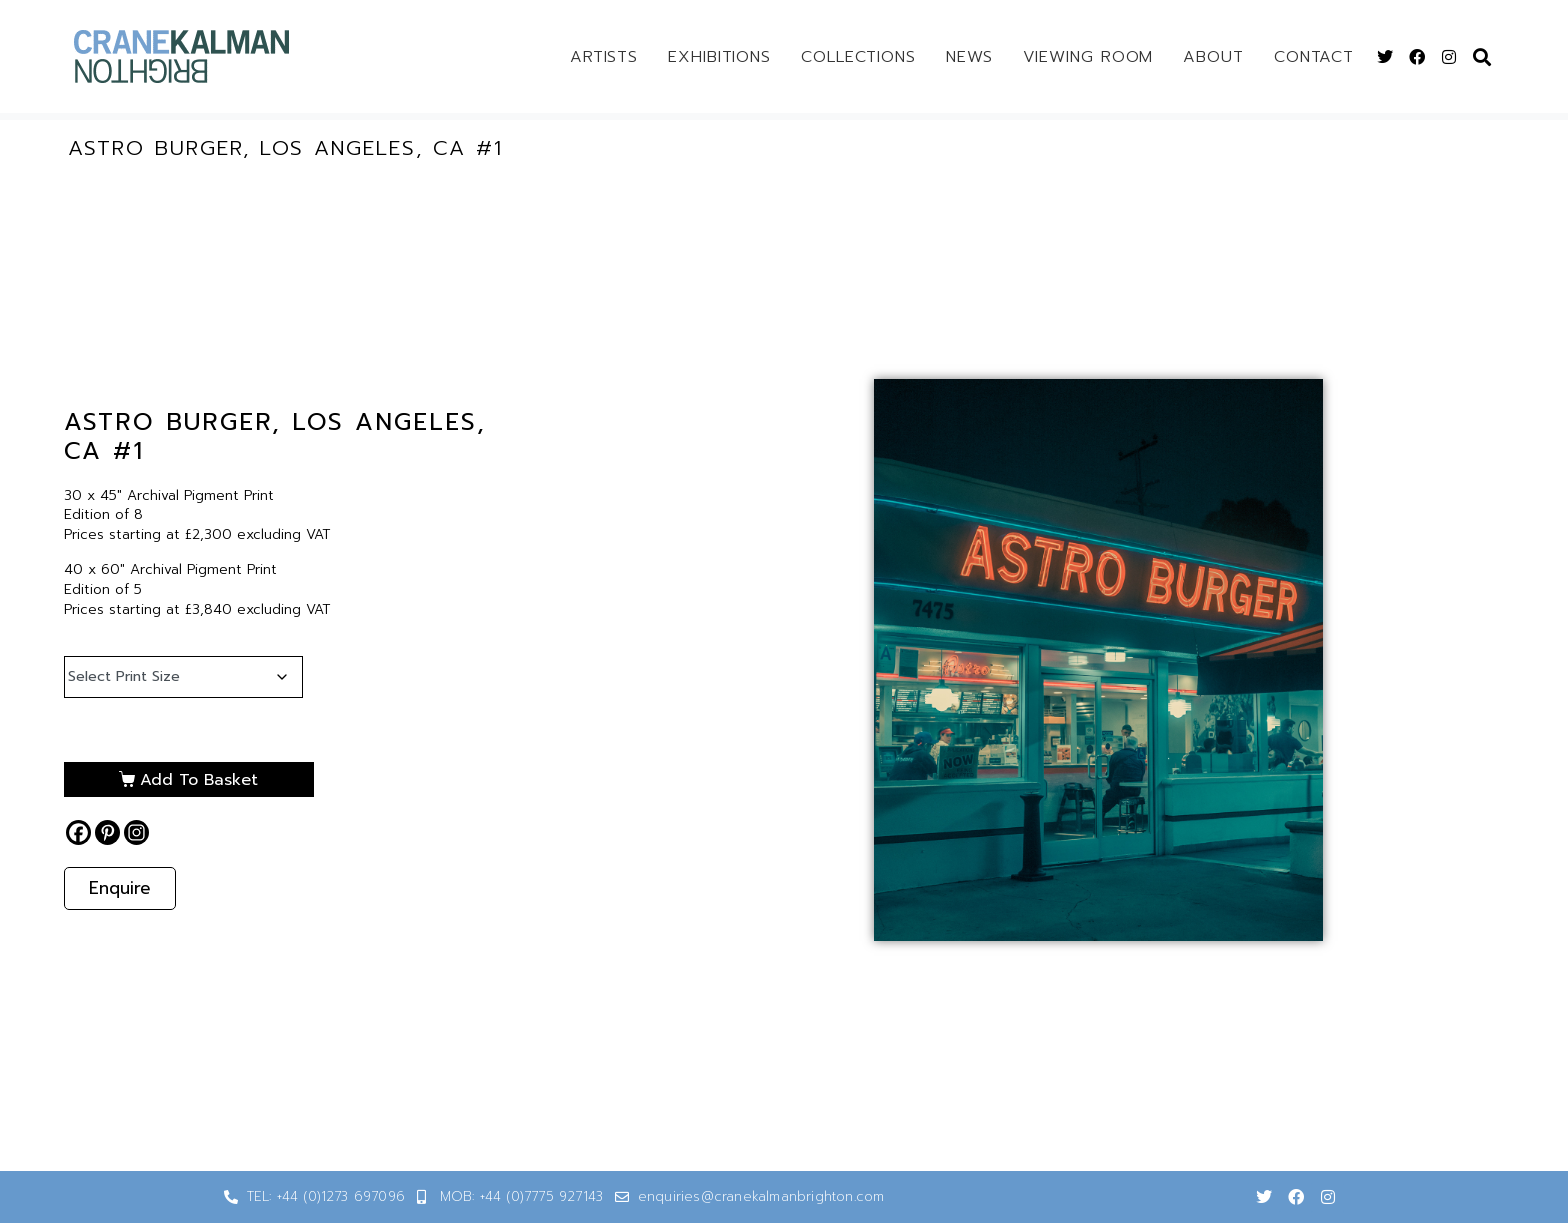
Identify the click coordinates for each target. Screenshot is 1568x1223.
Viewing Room (1088, 57)
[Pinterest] (107, 832)
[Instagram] (136, 832)
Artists (604, 57)
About (1213, 57)
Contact (1314, 57)
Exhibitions (719, 57)
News (969, 57)
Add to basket (194, 780)
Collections (858, 57)
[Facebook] (78, 832)
